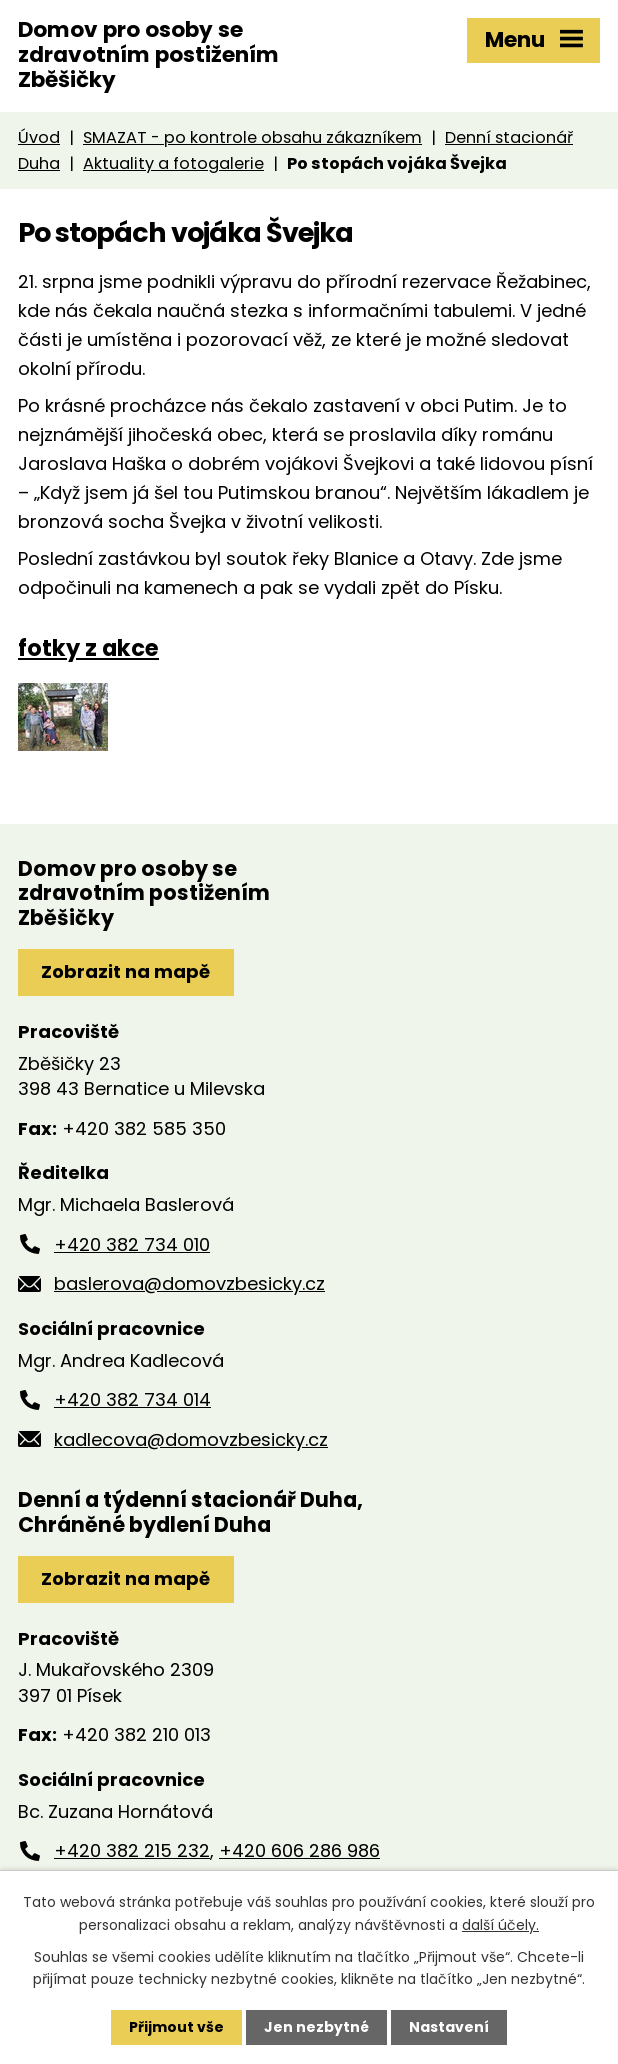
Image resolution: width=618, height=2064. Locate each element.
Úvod (39, 137)
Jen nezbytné (316, 2027)
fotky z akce (88, 648)
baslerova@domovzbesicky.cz (189, 1283)
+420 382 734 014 (132, 1399)
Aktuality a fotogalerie (173, 163)
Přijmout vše (176, 2027)
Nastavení (449, 2027)
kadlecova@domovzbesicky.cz (191, 1439)
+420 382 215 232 (132, 1850)
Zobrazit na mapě (125, 971)
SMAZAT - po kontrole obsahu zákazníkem (252, 137)
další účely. (500, 1924)
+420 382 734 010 (132, 1244)
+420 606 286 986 (299, 1850)
